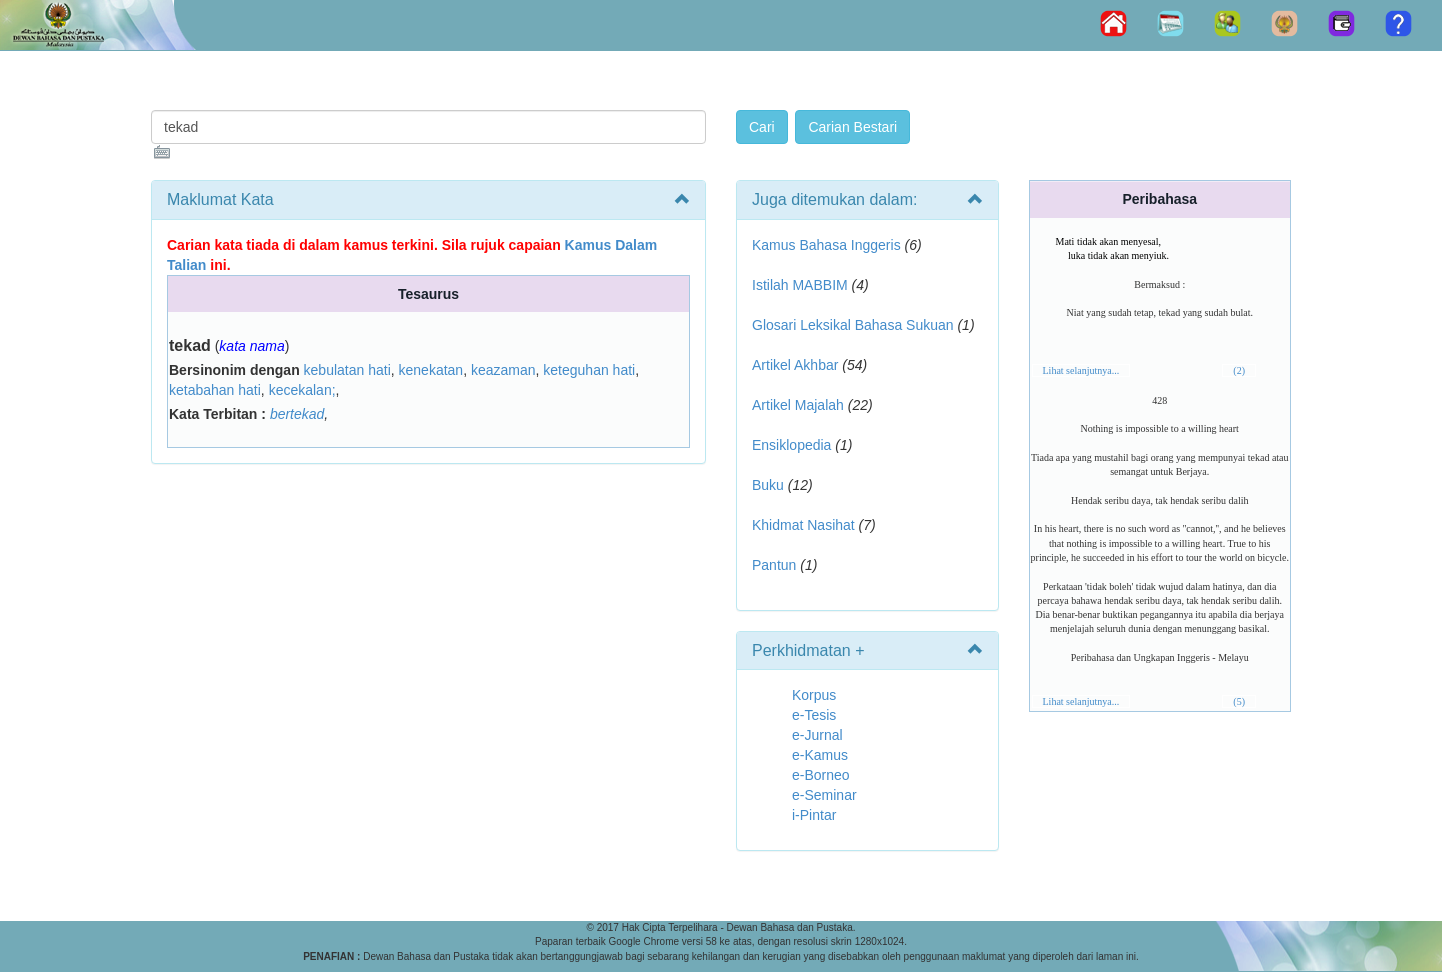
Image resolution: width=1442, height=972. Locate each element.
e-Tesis (814, 715)
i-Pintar (814, 815)
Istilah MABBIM (800, 285)
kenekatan (431, 370)
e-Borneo (821, 775)
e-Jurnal (817, 735)
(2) (1239, 370)
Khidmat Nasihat (803, 525)
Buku (768, 485)
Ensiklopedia (791, 445)
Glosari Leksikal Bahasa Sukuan (853, 325)
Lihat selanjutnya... (1081, 370)
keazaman (503, 370)
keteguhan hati (589, 370)
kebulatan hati (347, 370)
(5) (1239, 701)
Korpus (814, 695)
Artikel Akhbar (795, 365)
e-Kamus (820, 755)
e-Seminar (824, 795)
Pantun (774, 565)
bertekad (297, 414)
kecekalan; (302, 390)
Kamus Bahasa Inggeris (826, 245)
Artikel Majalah (798, 405)
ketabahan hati (215, 390)
